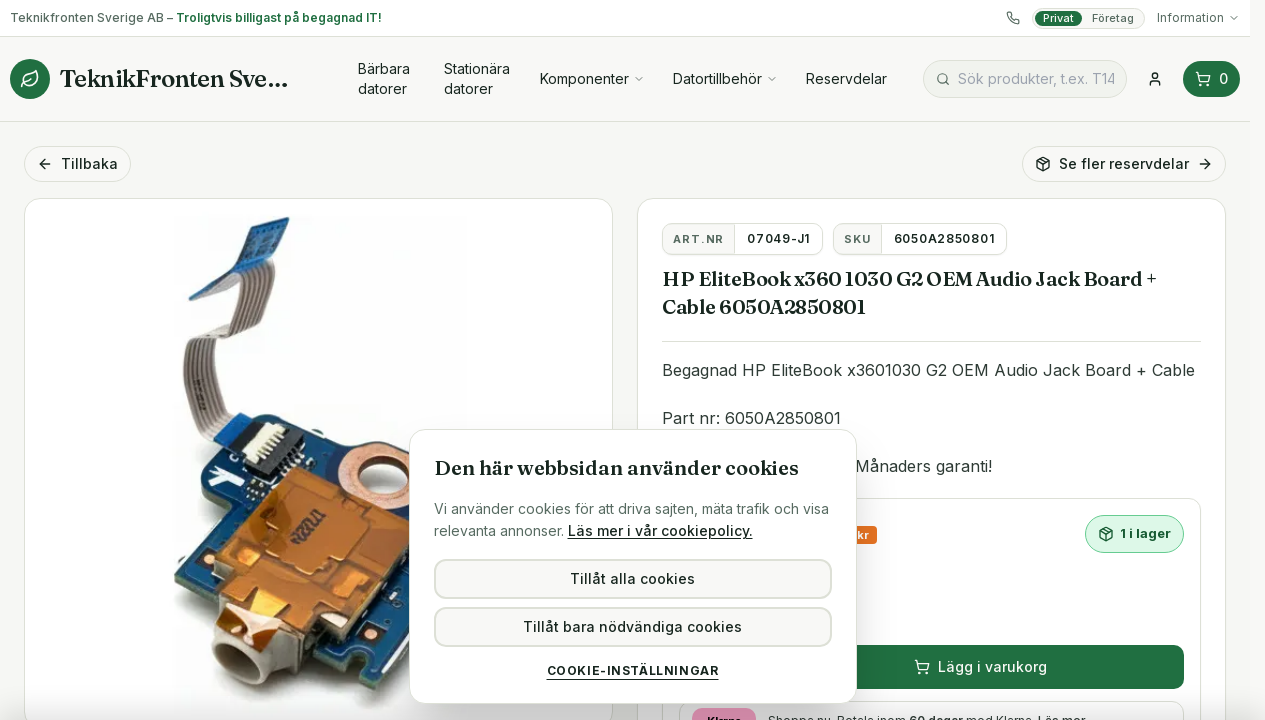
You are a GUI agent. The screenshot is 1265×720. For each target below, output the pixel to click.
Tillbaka (77, 163)
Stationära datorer (477, 78)
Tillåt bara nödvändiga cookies (632, 626)
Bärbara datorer (384, 78)
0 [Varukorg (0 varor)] (1211, 78)
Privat (1058, 18)
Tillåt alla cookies (632, 578)
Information (1198, 17)
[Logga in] (1155, 79)
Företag (1113, 18)
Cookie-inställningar (633, 670)
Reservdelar (846, 78)
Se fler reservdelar (1124, 163)
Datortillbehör (725, 78)
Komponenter (592, 78)
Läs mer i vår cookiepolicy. (660, 530)
